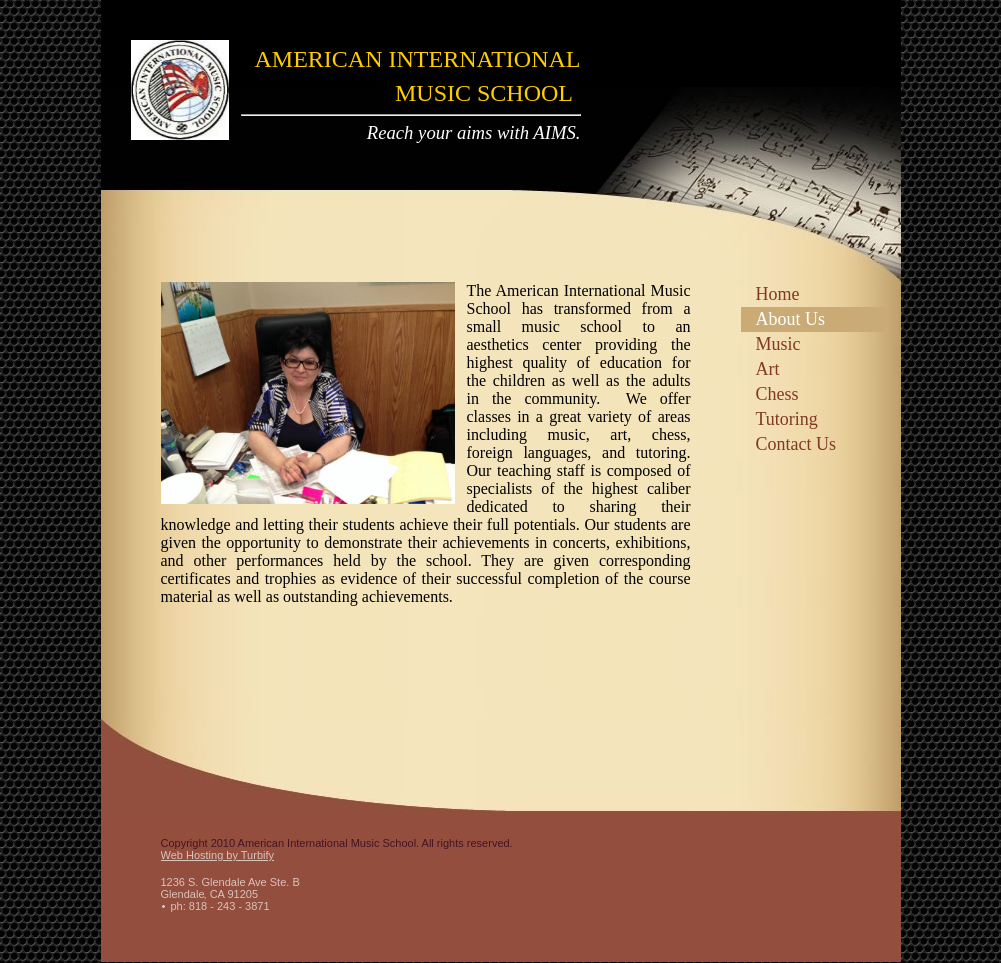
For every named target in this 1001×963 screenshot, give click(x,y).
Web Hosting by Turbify (218, 855)
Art (768, 369)
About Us (791, 319)
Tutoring (787, 419)
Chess (777, 394)
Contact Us (796, 444)
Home (778, 294)
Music (778, 344)
